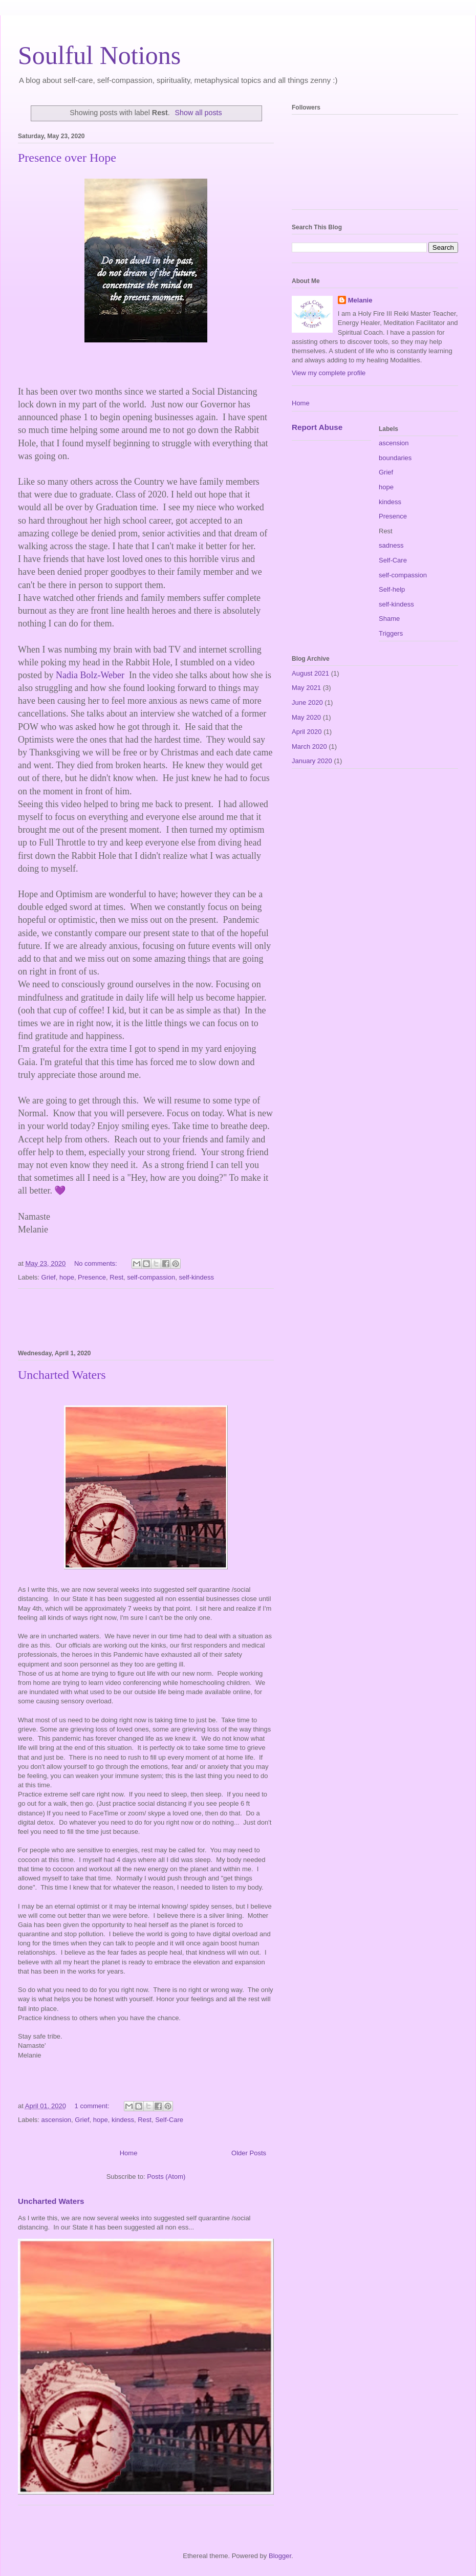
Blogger (280, 2556)
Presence (92, 1277)
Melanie (360, 300)
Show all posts (198, 113)
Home (129, 2153)
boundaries (395, 458)
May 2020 (306, 717)
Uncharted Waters (62, 1374)
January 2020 (312, 761)
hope (66, 1277)
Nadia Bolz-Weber (92, 675)
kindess (123, 2120)
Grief (48, 1277)
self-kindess (196, 1277)
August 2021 (310, 673)
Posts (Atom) (166, 2176)
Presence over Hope (67, 157)
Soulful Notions (99, 55)
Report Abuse (317, 427)
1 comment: (93, 2106)
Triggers (391, 633)
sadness (391, 545)
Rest (116, 1277)
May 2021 (306, 687)
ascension (56, 2120)
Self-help (392, 589)
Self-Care (169, 2120)
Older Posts (248, 2153)
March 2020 (309, 746)
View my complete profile (328, 373)
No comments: (96, 1263)
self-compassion (151, 1277)
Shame (389, 618)
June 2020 (307, 702)
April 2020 (307, 731)
